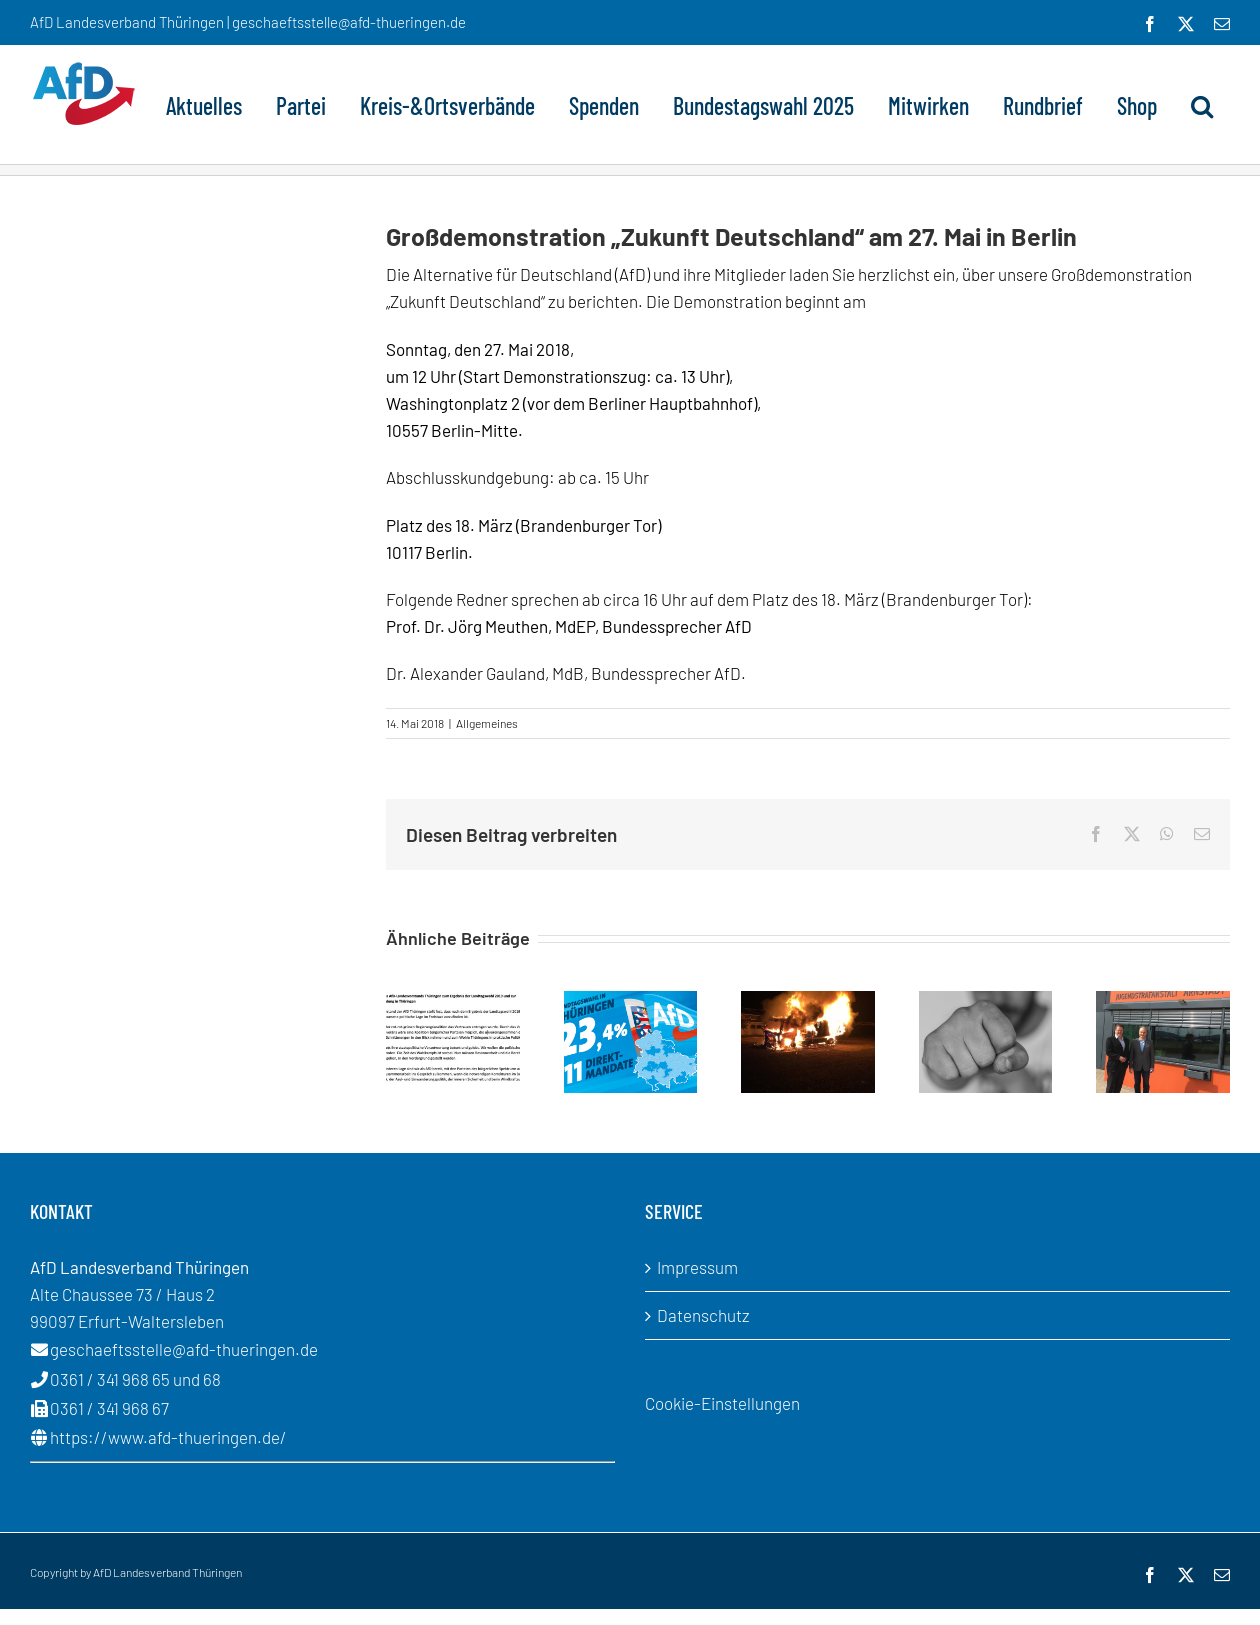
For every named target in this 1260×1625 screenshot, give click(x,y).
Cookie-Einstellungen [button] (722, 1403)
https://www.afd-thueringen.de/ (168, 1437)
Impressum (697, 1267)
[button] (1202, 104)
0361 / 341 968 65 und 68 (135, 1379)
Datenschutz (703, 1315)
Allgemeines (487, 723)
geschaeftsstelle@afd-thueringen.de (184, 1349)
